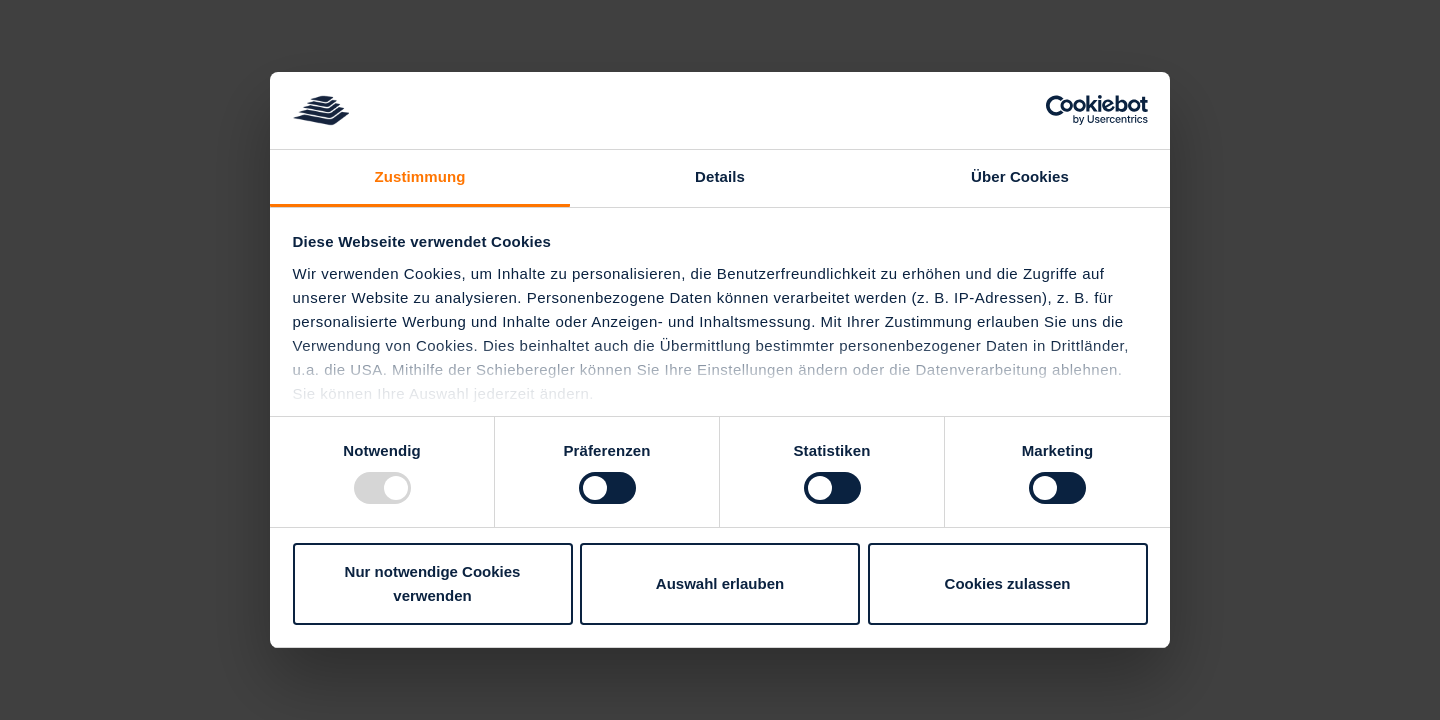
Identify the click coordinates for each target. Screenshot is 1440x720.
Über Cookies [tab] (1020, 176)
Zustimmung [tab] (420, 176)
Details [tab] (720, 176)
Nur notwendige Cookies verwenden (433, 583)
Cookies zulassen (1008, 583)
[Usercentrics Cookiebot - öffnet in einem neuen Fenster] (1060, 110)
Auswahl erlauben (720, 583)
